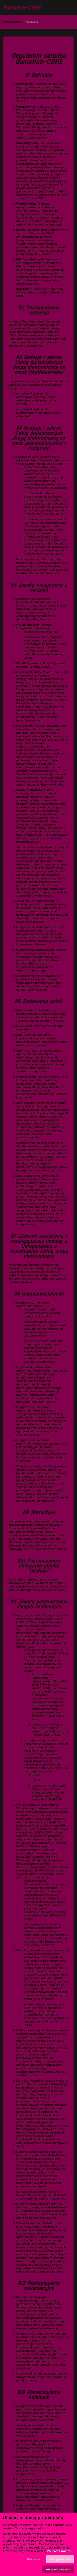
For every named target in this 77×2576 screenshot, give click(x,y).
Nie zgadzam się (60, 2559)
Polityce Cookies (58, 2551)
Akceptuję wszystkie (58, 2569)
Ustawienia (33, 2559)
